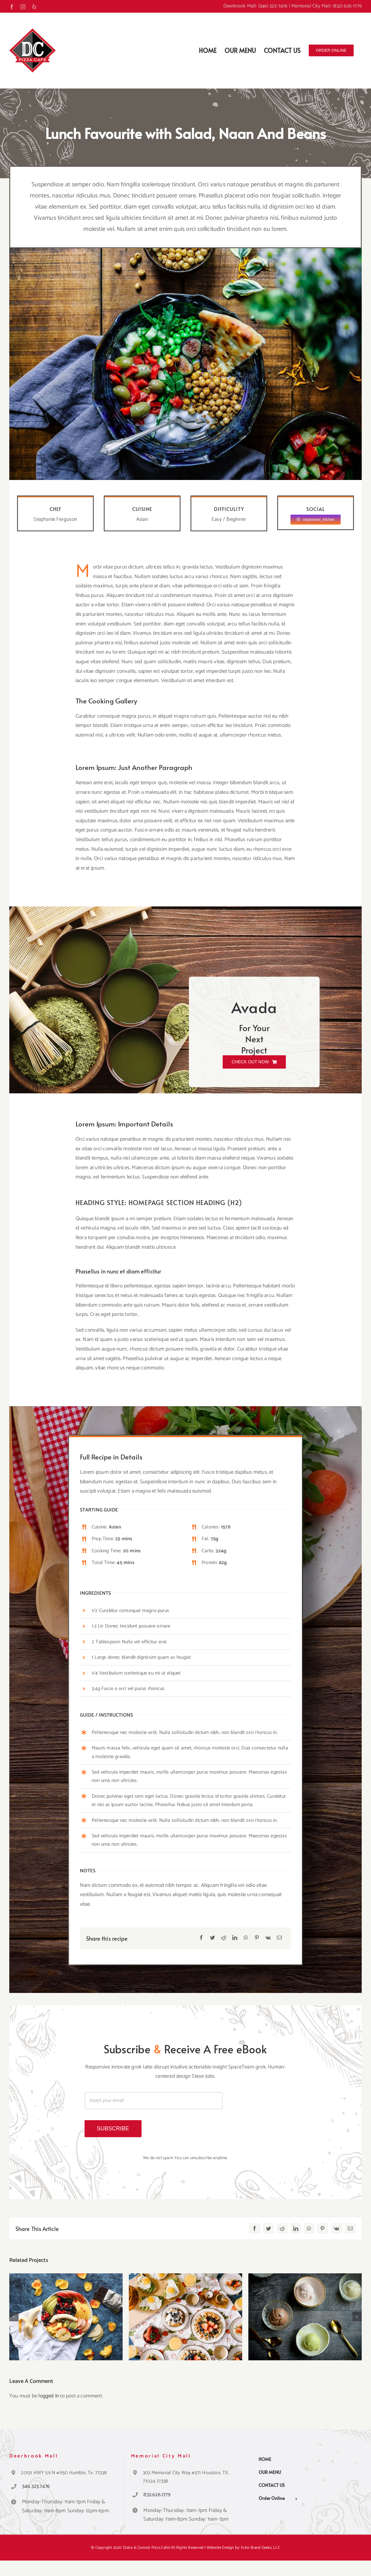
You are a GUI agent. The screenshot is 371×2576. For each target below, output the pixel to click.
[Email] (279, 1938)
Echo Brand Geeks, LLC (260, 2547)
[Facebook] (201, 1938)
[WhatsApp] (246, 1938)
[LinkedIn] (234, 1938)
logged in (48, 2396)
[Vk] (268, 1938)
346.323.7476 (36, 2486)
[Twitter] (212, 1938)
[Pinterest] (256, 1938)
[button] (14, 2316)
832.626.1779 (156, 2494)
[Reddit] (223, 1938)
